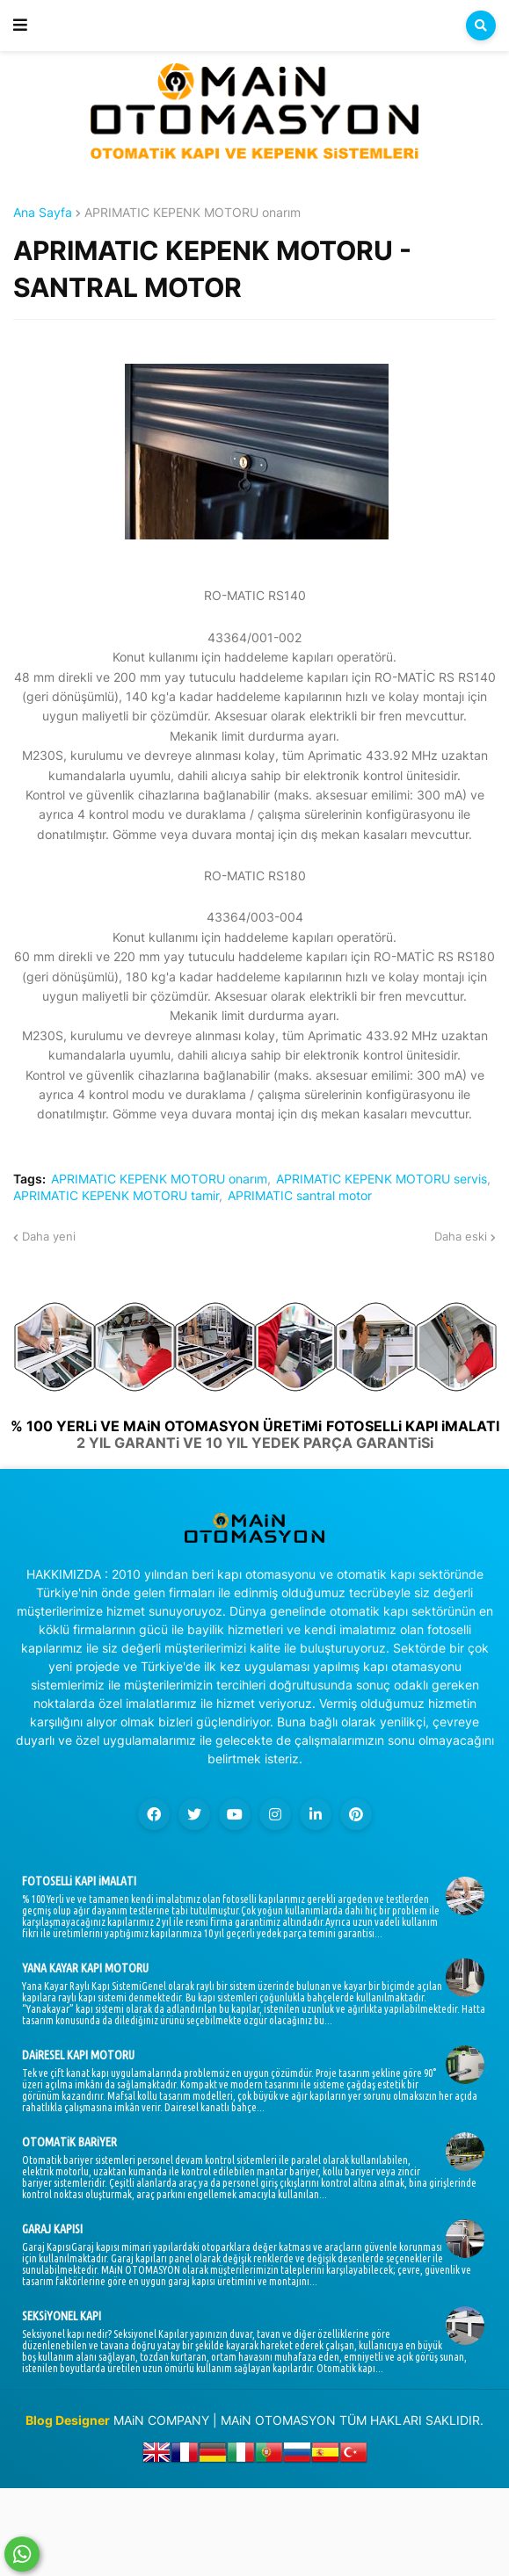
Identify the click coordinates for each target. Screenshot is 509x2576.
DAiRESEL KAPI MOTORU (78, 2055)
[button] (20, 25)
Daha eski (460, 1236)
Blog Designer (67, 2420)
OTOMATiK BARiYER (69, 2142)
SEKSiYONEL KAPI (61, 2316)
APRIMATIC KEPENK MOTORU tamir (116, 1196)
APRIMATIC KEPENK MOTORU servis (381, 1179)
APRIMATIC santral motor (300, 1196)
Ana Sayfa (42, 212)
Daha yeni (49, 1236)
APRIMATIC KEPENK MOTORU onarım (192, 212)
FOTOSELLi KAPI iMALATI (79, 1881)
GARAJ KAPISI (52, 2229)
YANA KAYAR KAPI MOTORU (85, 1968)
